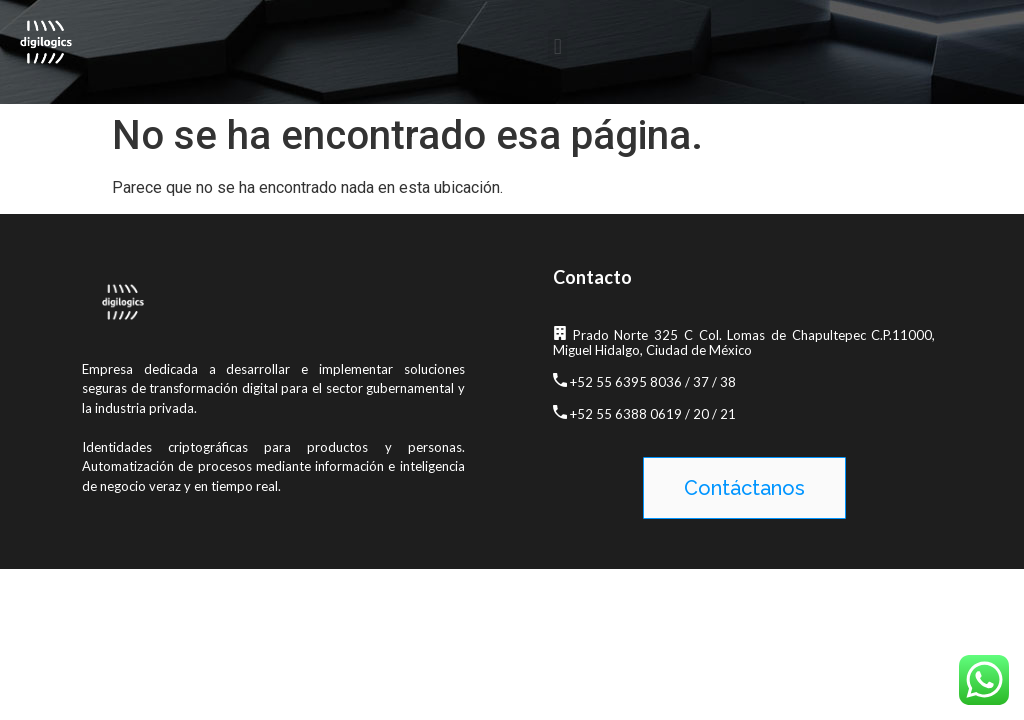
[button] (557, 46)
